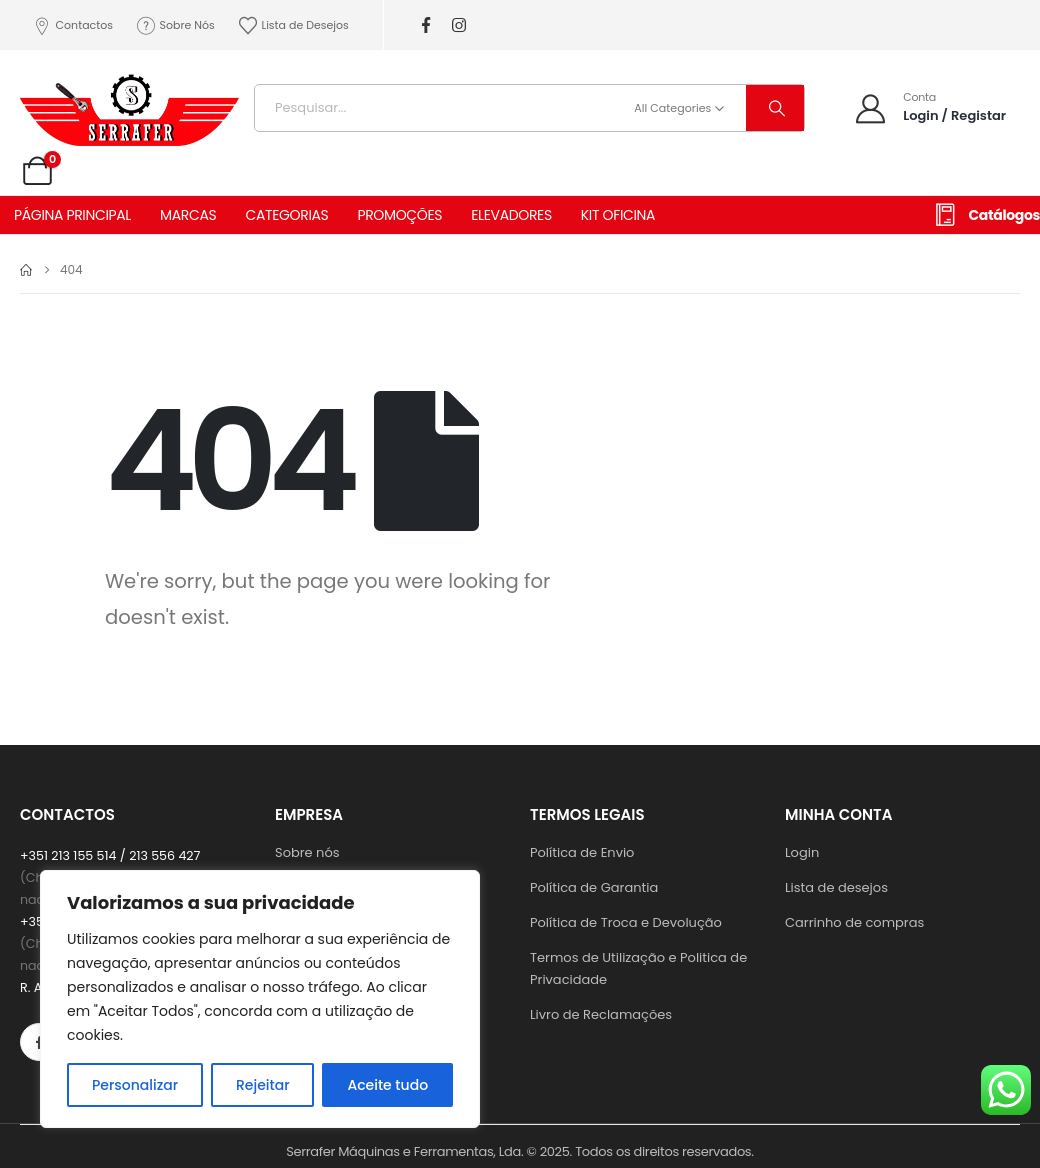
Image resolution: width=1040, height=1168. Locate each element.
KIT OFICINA (618, 215)
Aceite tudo (387, 1085)
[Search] (775, 108)
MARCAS (188, 215)
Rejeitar (263, 1085)
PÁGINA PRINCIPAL (72, 215)
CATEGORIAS (286, 215)
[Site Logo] (130, 103)
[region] (260, 999)
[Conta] (929, 107)
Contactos (72, 25)
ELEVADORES (511, 215)
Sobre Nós (175, 25)
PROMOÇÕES (399, 215)
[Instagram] (459, 25)
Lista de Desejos (293, 25)
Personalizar (135, 1085)
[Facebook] (426, 25)
